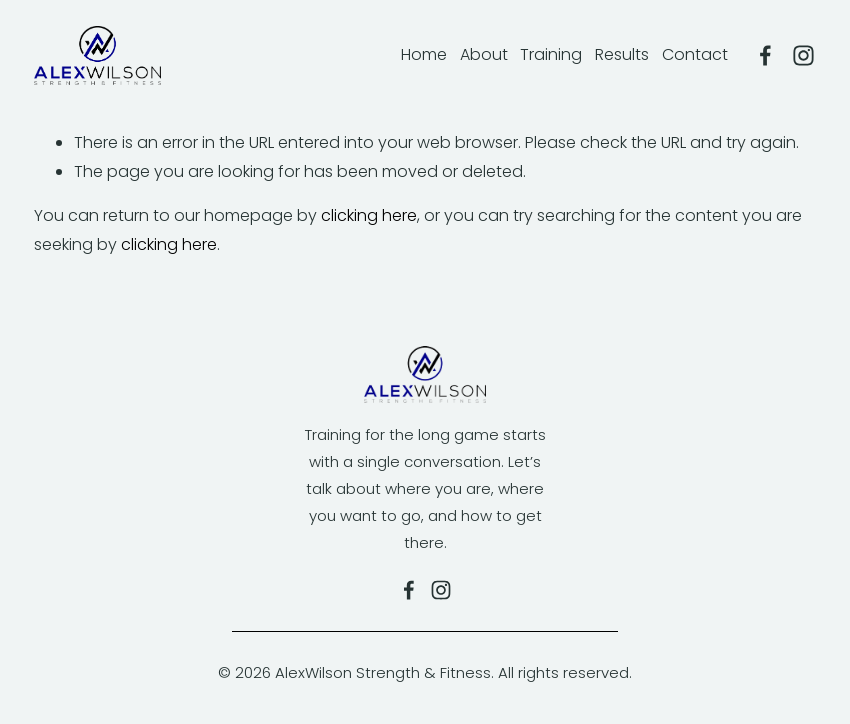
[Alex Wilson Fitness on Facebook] (409, 590)
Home (424, 54)
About (484, 54)
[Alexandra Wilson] (803, 55)
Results (622, 54)
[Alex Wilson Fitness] (765, 55)
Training (551, 54)
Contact (695, 54)
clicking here (369, 215)
